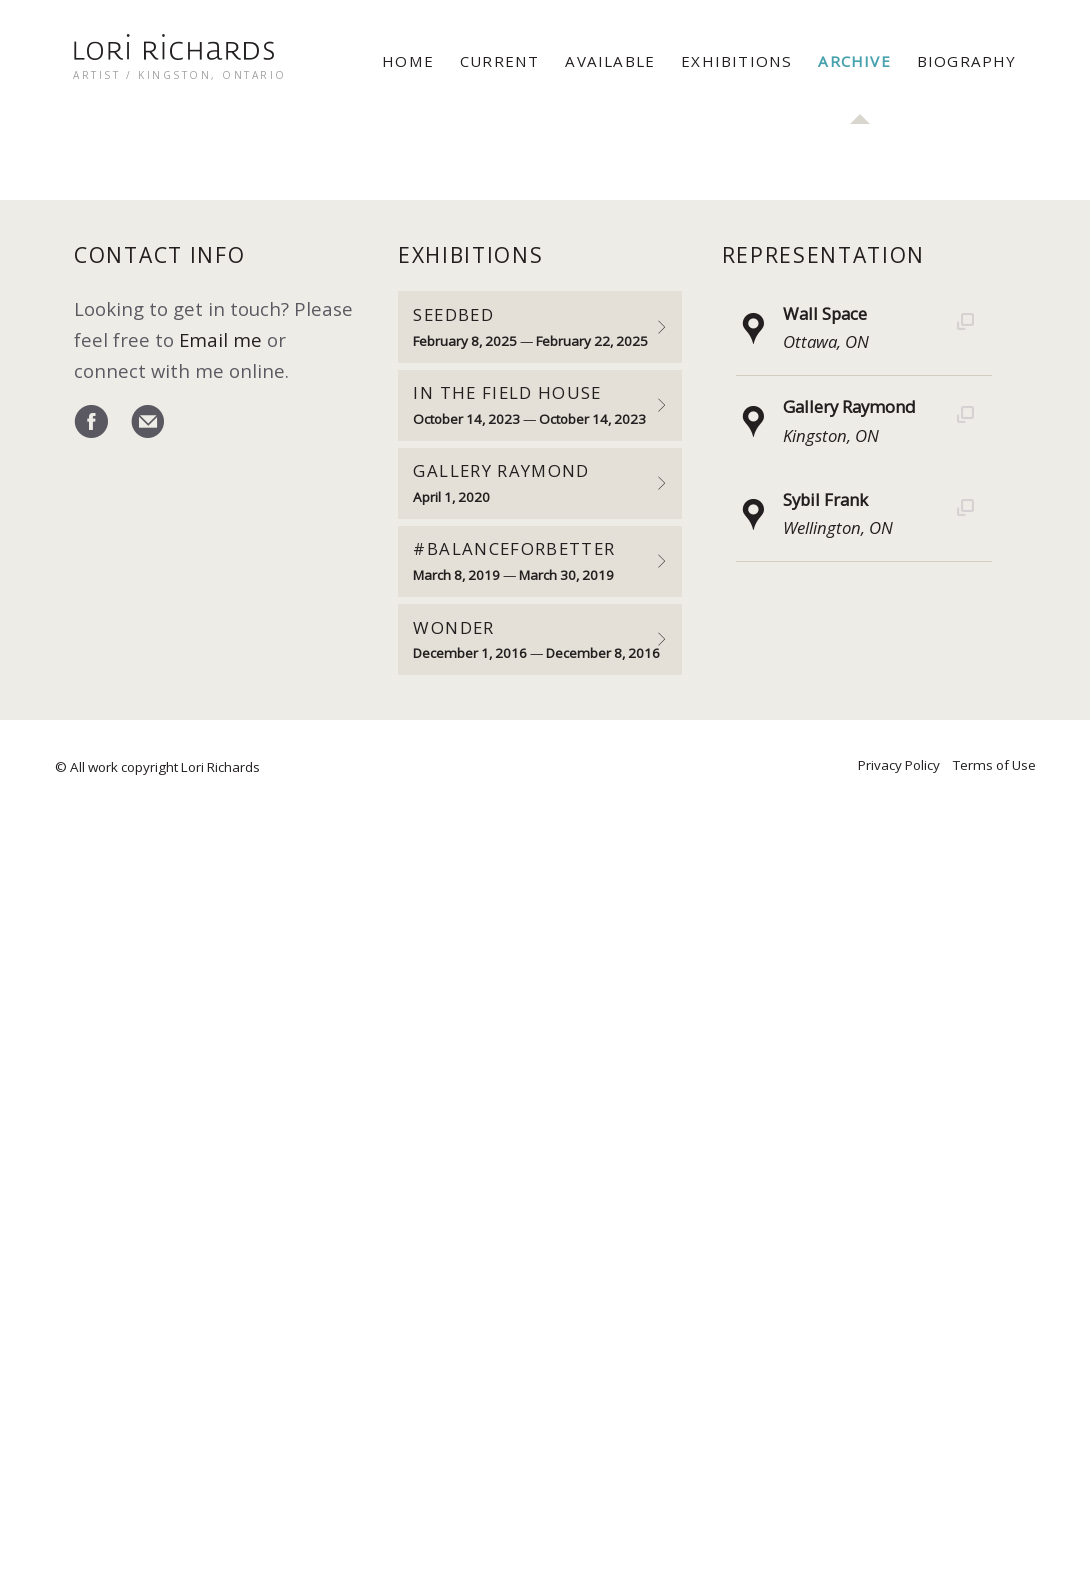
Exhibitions (736, 61)
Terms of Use (994, 765)
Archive (854, 61)
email (147, 423)
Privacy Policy (899, 765)
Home (408, 61)
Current (499, 61)
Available (610, 61)
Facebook (91, 423)
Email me (220, 339)
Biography (967, 61)
